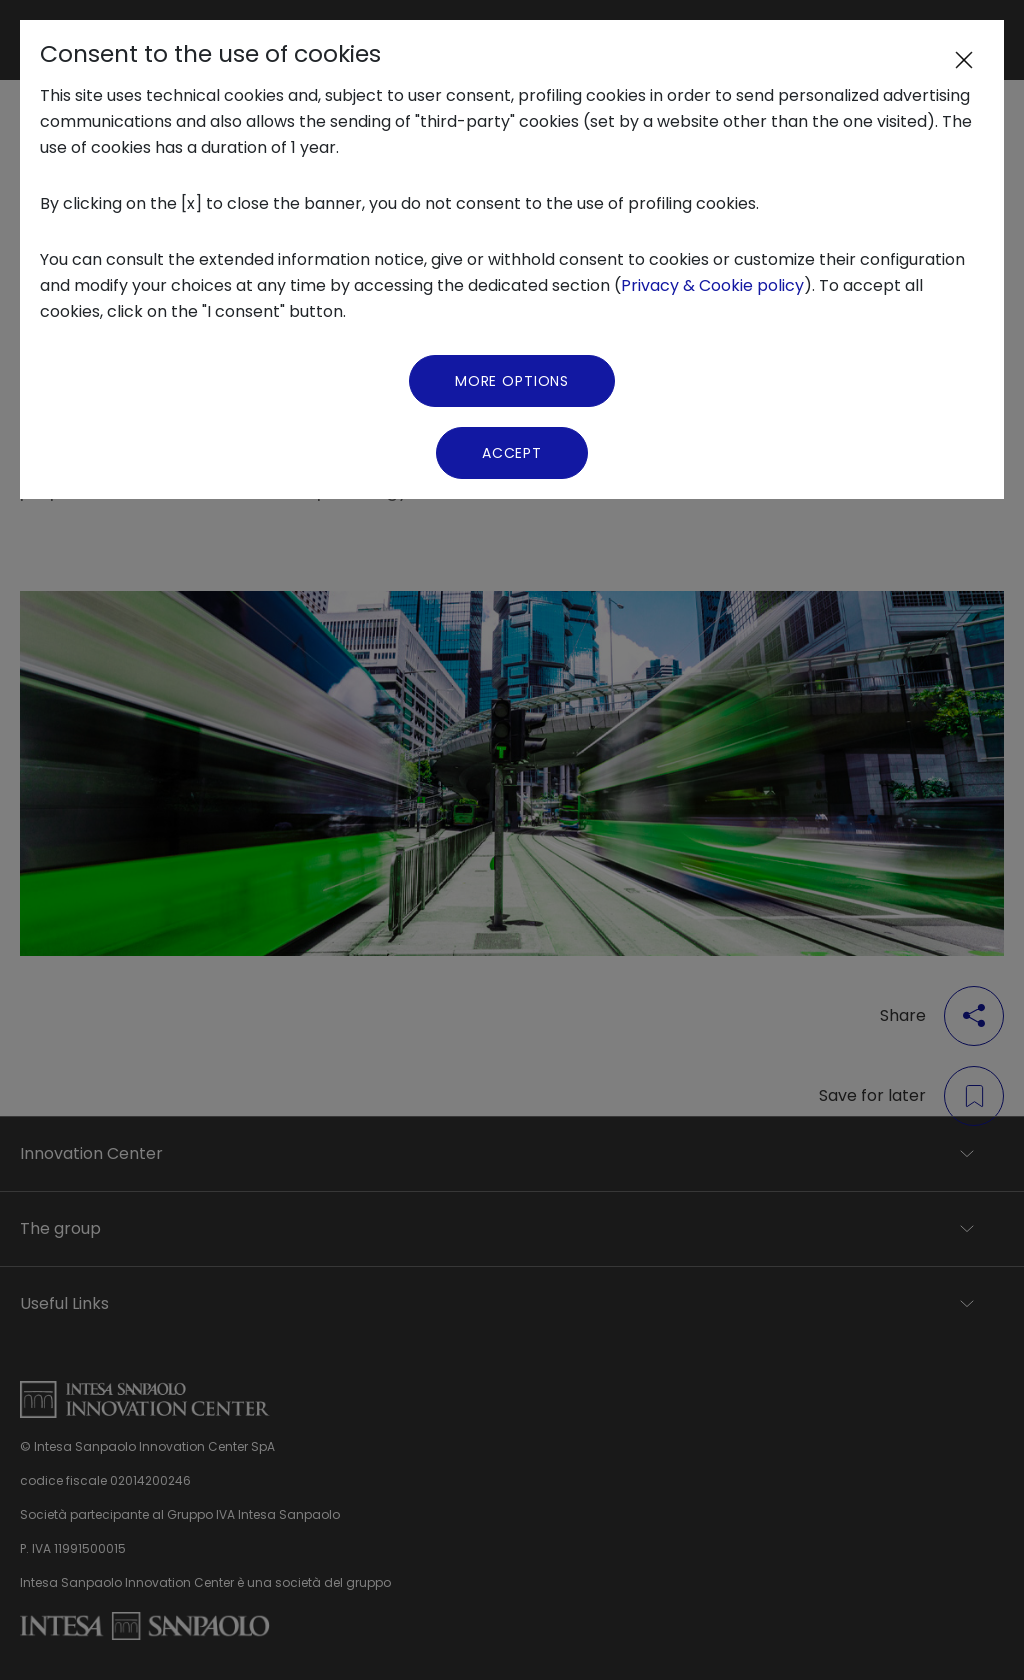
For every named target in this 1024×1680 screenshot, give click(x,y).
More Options (512, 381)
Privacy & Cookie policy (712, 285)
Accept (512, 453)
